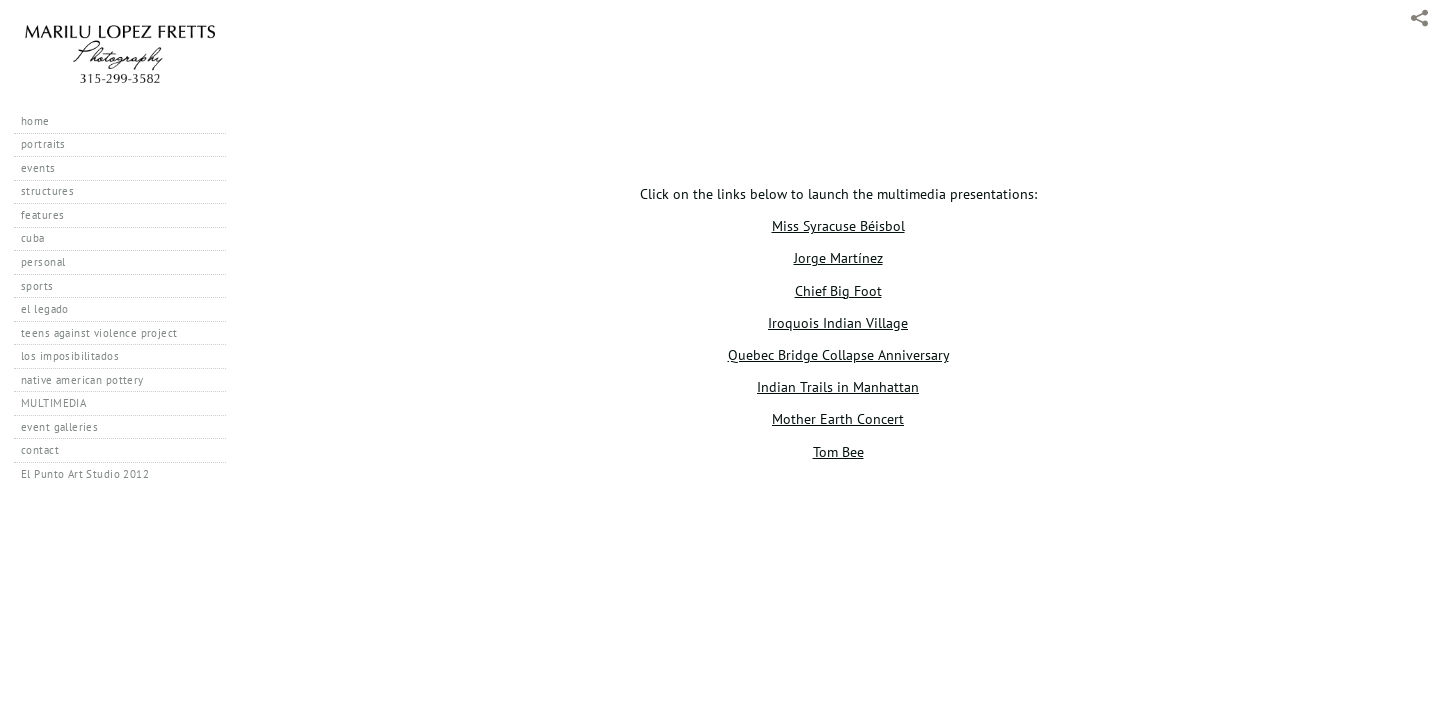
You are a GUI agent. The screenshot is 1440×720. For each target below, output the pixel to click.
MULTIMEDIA (53, 403)
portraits (43, 144)
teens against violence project (99, 333)
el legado (45, 309)
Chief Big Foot (838, 290)
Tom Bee (838, 451)
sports (37, 286)
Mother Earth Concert (838, 418)
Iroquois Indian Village (838, 322)
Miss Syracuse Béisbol (838, 225)
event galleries (59, 427)
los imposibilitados (70, 356)
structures (47, 191)
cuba (33, 238)
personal (43, 262)
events (38, 168)
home (35, 121)
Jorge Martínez (838, 257)
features (42, 215)
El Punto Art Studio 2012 (85, 474)
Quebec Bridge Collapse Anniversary (838, 354)
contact (40, 450)
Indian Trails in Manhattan (838, 386)
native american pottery (82, 380)
